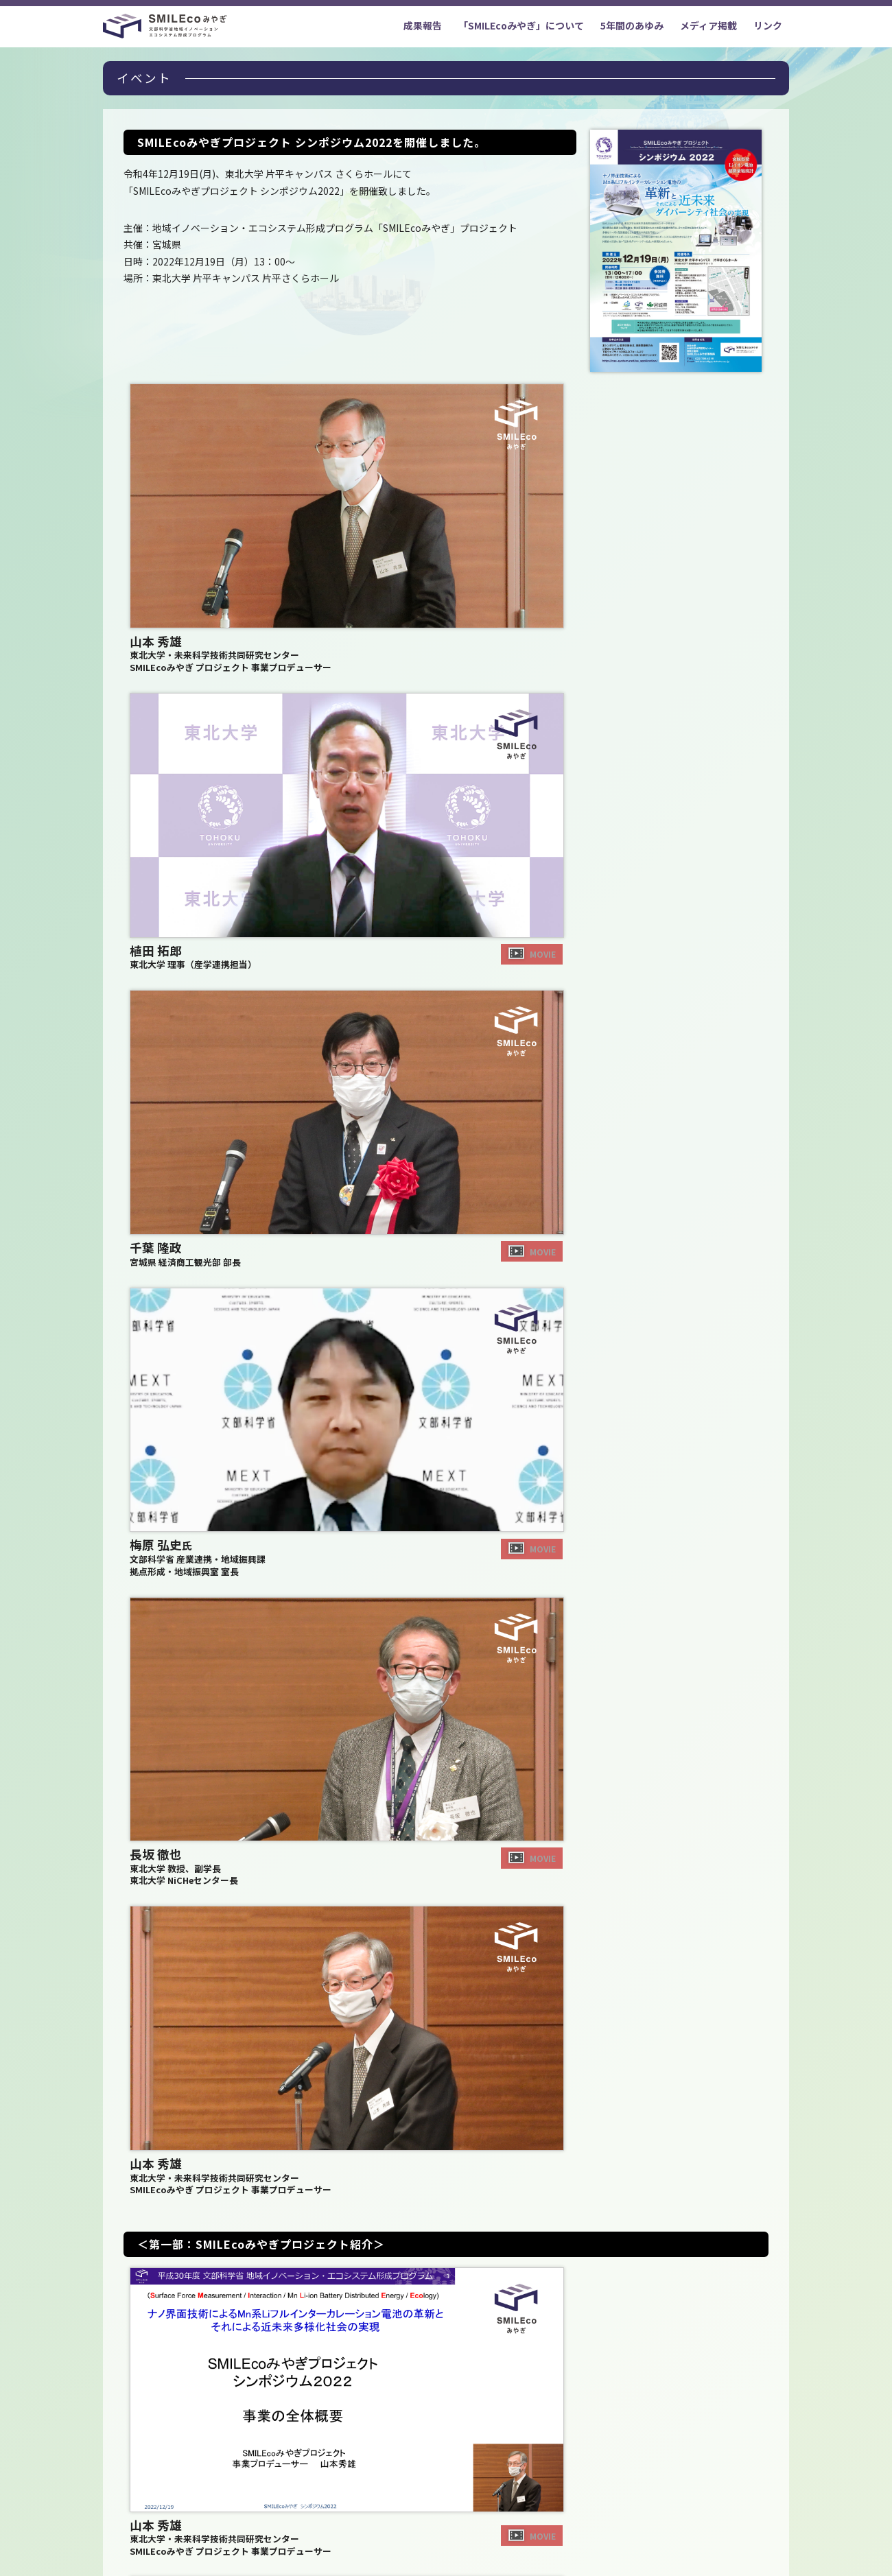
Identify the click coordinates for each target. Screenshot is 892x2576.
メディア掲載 (708, 25)
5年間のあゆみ (632, 25)
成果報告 (422, 25)
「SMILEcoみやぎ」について (521, 25)
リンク (767, 25)
